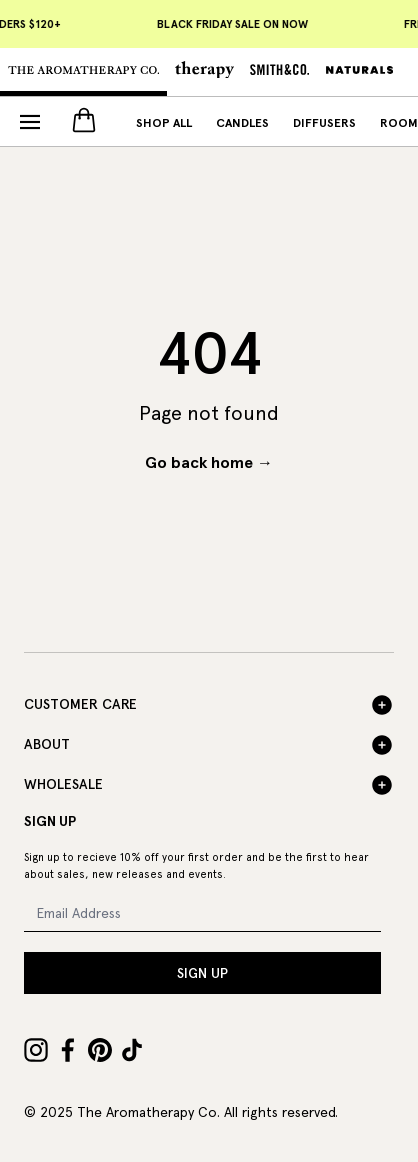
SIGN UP (202, 973)
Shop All (164, 123)
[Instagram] (36, 1050)
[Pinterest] (100, 1050)
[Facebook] (68, 1050)
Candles (242, 123)
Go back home (209, 462)
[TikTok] (132, 1050)
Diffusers (324, 123)
